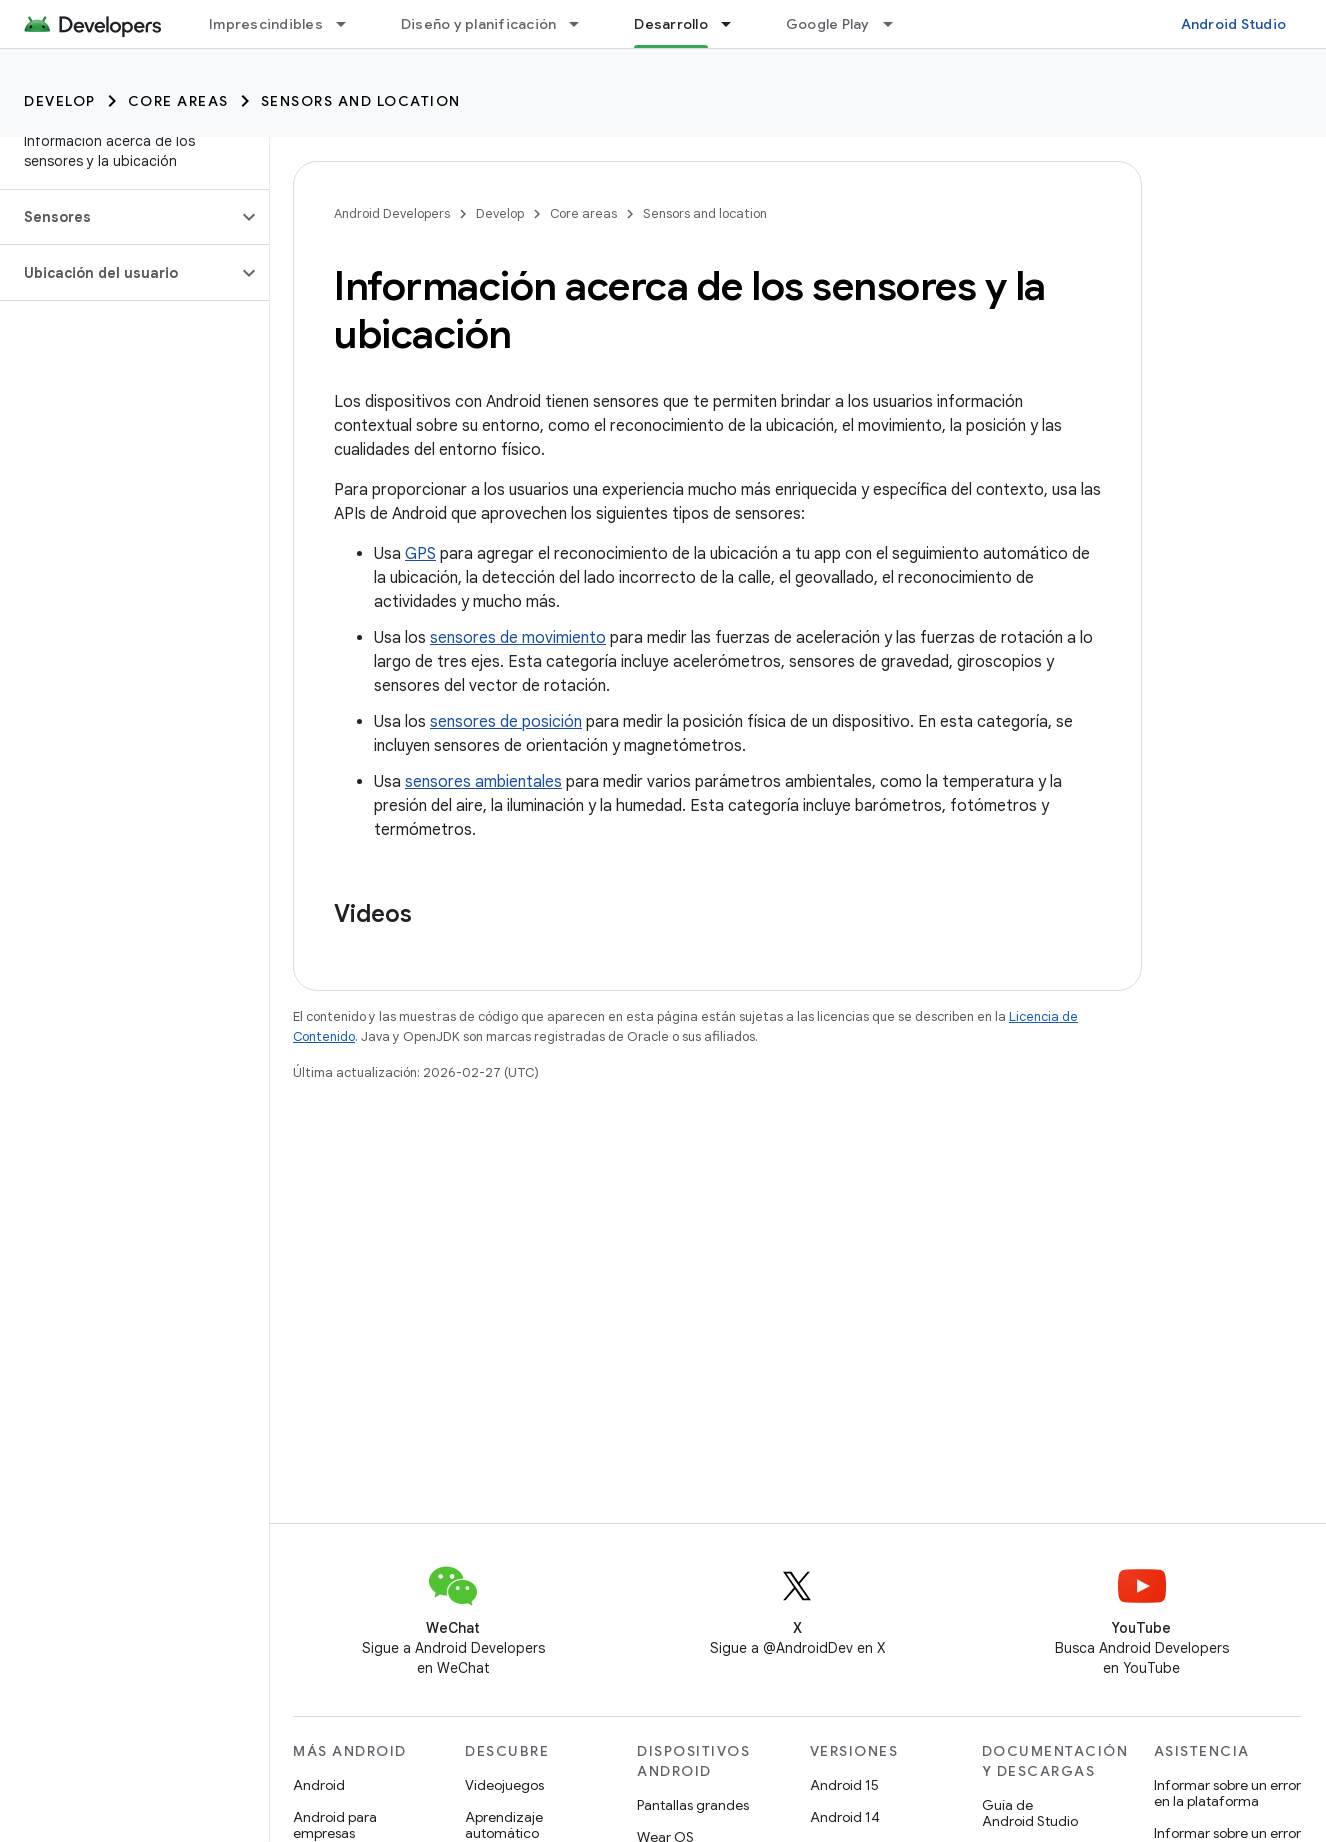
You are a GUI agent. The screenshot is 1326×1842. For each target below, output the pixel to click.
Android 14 (845, 1817)
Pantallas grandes (693, 1805)
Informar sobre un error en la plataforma (1227, 1793)
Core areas (178, 101)
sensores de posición (506, 722)
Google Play (828, 24)
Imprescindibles (266, 24)
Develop (60, 101)
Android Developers (392, 213)
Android (319, 1785)
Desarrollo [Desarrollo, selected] (671, 24)
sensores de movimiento (518, 638)
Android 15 (844, 1785)
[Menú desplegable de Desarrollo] (735, 24)
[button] (118, 217)
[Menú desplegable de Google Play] (897, 24)
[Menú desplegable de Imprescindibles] (350, 24)
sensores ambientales (483, 782)
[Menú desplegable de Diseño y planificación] (583, 24)
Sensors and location (361, 101)
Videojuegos (504, 1785)
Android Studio (1234, 24)
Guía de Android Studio (1030, 1813)
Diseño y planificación (479, 24)
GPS (420, 554)
